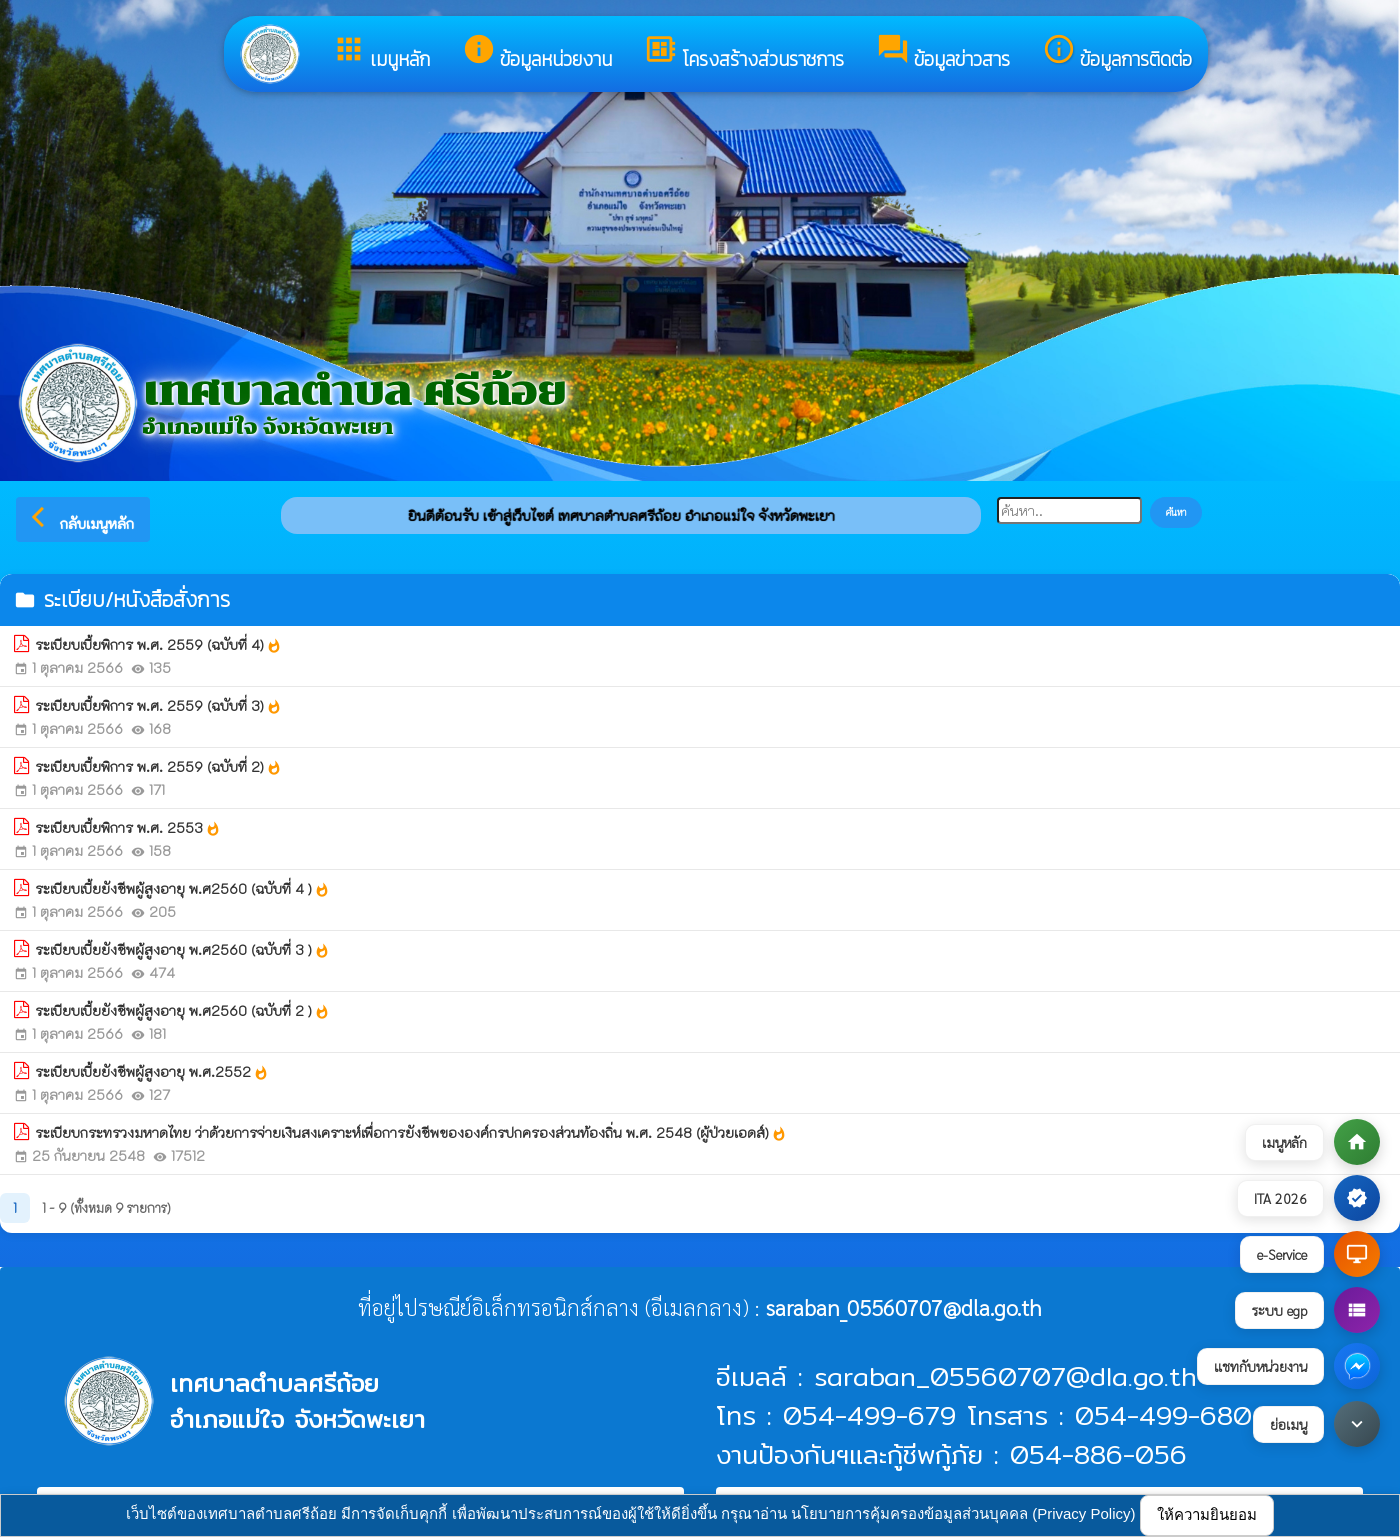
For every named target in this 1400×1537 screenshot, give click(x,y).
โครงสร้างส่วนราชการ (744, 53)
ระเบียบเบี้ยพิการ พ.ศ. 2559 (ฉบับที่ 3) (158, 706)
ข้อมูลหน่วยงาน (537, 53)
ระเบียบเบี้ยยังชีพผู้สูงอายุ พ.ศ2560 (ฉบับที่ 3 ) (182, 950)
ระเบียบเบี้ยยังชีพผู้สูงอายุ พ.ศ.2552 (152, 1072)
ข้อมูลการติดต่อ (1117, 53)
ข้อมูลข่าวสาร (943, 53)
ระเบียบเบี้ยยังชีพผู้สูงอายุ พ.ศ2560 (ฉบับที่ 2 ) (182, 1011)
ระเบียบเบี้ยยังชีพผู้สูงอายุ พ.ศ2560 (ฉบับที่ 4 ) (182, 889)
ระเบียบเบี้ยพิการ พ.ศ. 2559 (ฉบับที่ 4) (158, 645)
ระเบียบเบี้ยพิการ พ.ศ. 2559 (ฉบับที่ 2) (158, 767)
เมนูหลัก (381, 53)
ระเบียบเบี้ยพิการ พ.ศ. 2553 (128, 828)
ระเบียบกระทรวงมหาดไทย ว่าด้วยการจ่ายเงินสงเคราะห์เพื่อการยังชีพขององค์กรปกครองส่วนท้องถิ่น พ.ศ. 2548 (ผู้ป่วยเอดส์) (411, 1133)
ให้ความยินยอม (1207, 1514)
